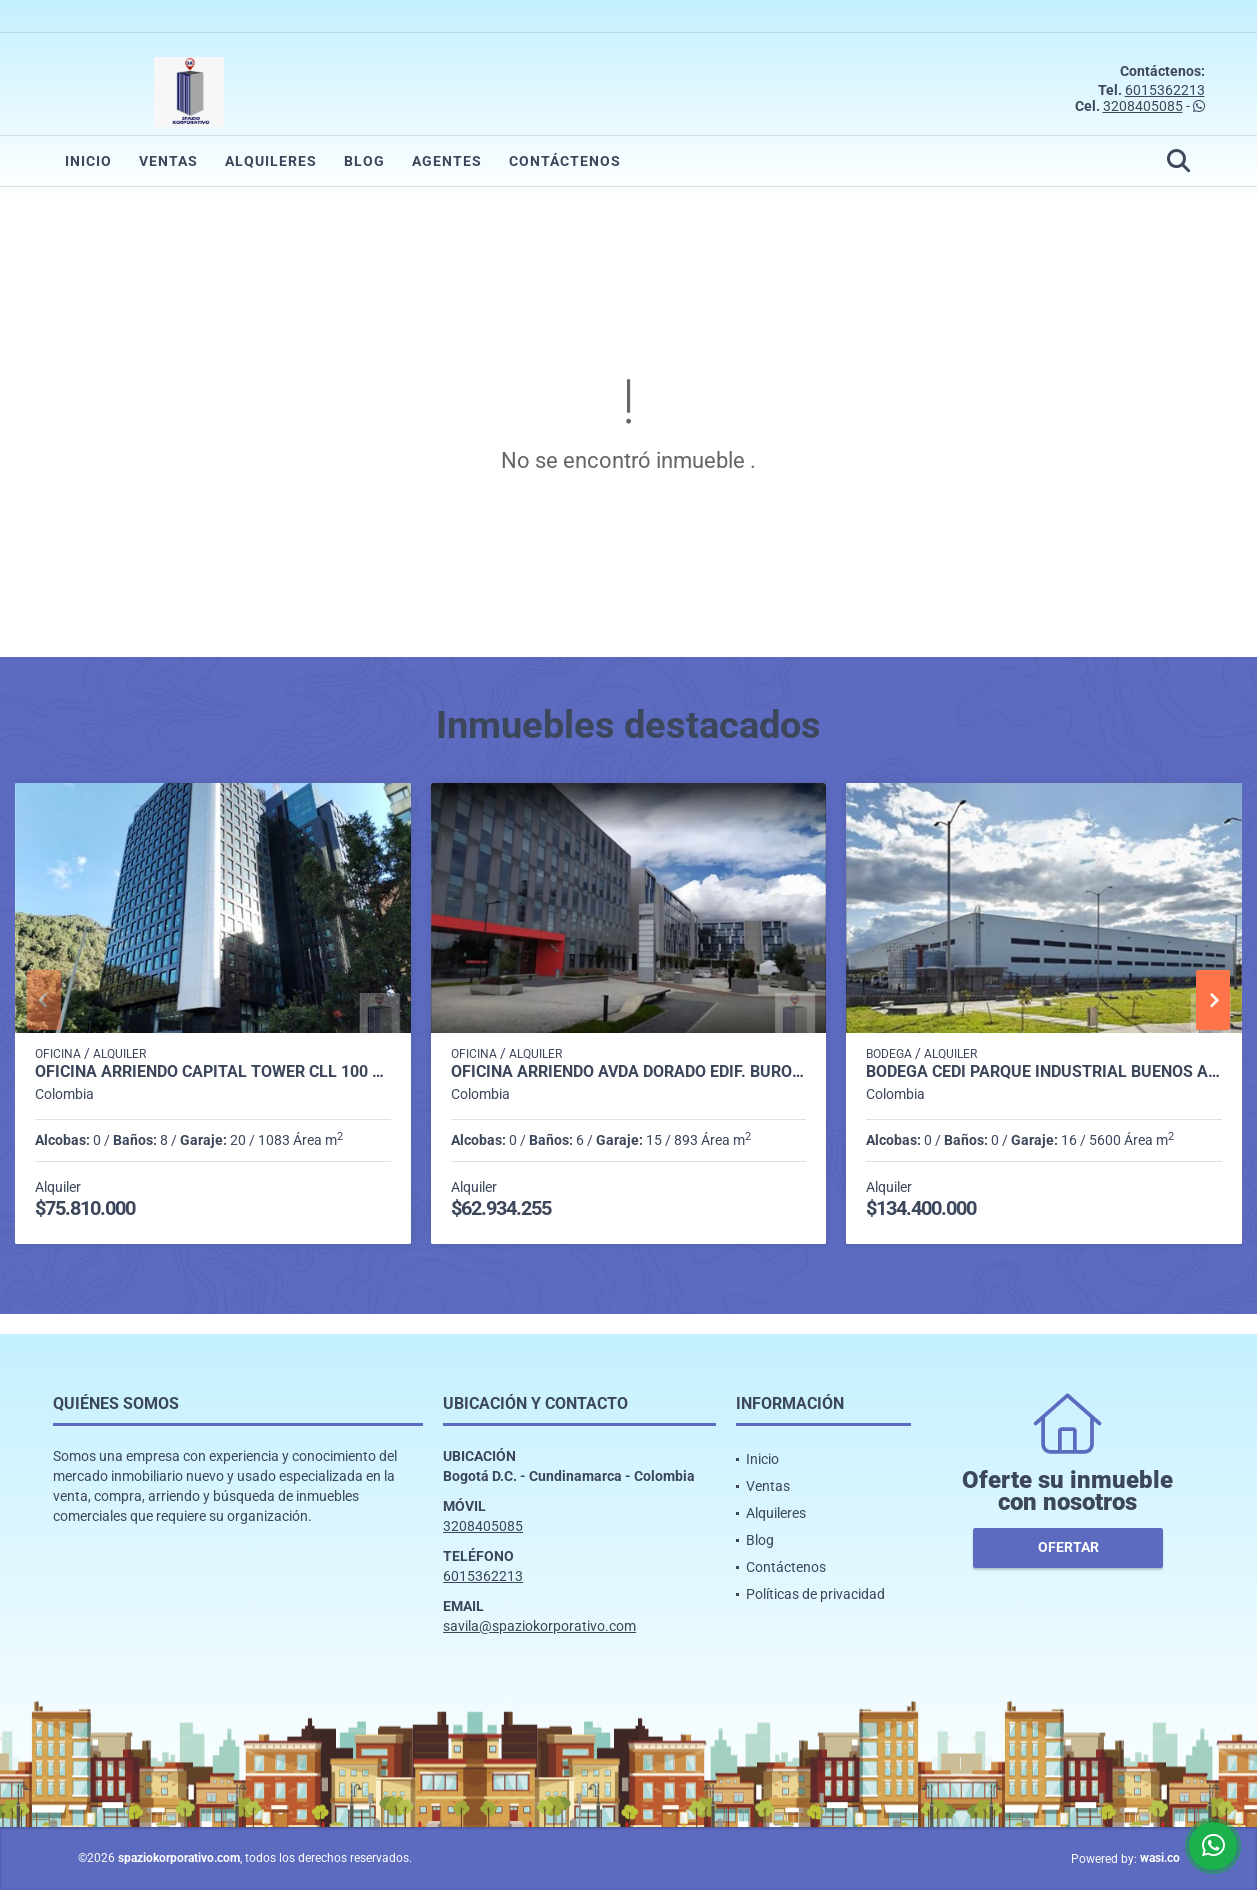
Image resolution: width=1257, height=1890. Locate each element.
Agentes (447, 161)
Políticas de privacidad (815, 1594)
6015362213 (1165, 90)
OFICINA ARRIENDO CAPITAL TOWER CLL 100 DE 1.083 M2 (213, 1072)
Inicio (88, 161)
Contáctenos (565, 161)
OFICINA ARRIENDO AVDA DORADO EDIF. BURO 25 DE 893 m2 (629, 1072)
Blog (364, 161)
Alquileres (271, 161)
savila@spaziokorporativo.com (539, 1626)
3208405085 (1143, 106)
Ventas (168, 161)
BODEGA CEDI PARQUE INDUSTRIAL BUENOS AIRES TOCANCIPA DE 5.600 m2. (1044, 1072)
